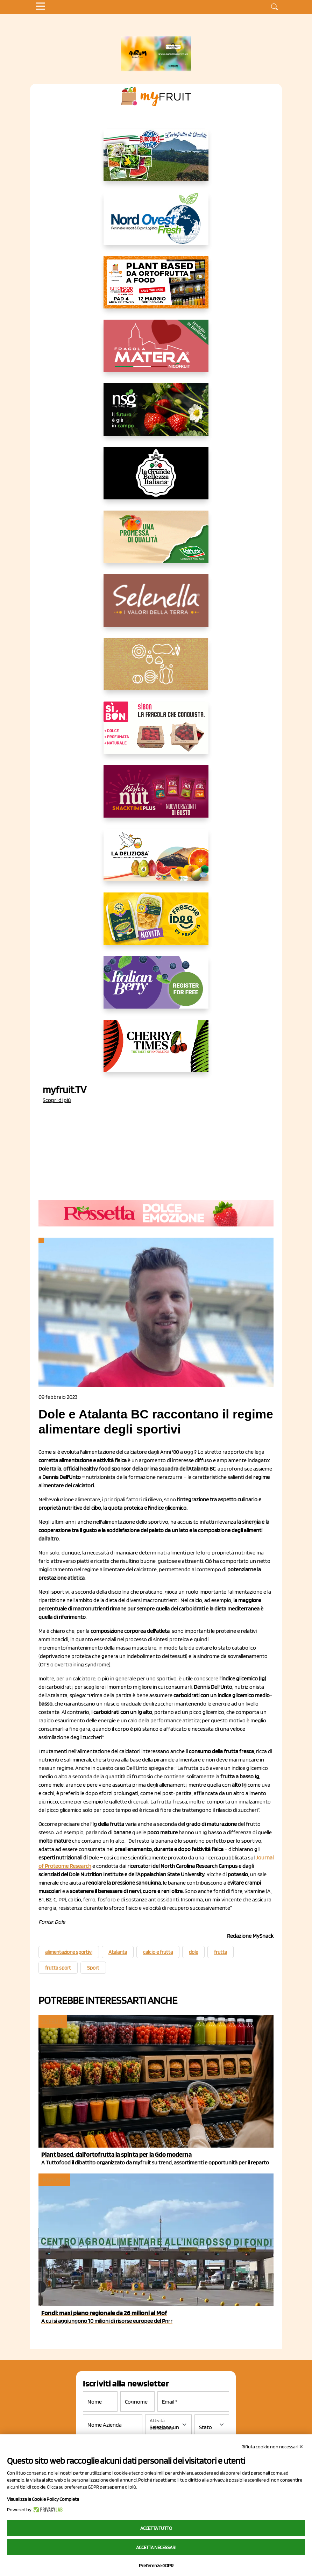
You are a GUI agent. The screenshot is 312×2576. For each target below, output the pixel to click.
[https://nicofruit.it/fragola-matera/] (156, 351)
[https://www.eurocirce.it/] (156, 160)
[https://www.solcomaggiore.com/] (156, 670)
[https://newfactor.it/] (156, 797)
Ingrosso (53, 2179)
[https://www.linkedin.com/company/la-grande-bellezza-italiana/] (156, 479)
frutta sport (58, 1968)
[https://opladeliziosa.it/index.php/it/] (156, 860)
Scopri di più (57, 1100)
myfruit (52, 2021)
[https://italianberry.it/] (156, 988)
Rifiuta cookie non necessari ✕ (272, 2446)
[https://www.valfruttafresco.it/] (156, 542)
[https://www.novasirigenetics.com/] (156, 415)
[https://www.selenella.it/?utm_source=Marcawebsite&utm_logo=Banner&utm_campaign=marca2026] (156, 606)
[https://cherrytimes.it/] (156, 1051)
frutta (220, 1952)
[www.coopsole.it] (156, 733)
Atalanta (117, 1952)
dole (193, 1952)
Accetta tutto (156, 2528)
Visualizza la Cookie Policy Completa (43, 2499)
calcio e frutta (158, 1952)
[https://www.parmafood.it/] (156, 924)
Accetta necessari (156, 2547)
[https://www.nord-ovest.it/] (156, 224)
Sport (93, 1968)
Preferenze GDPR (156, 2565)
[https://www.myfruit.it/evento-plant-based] (156, 288)
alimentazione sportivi (68, 1952)
